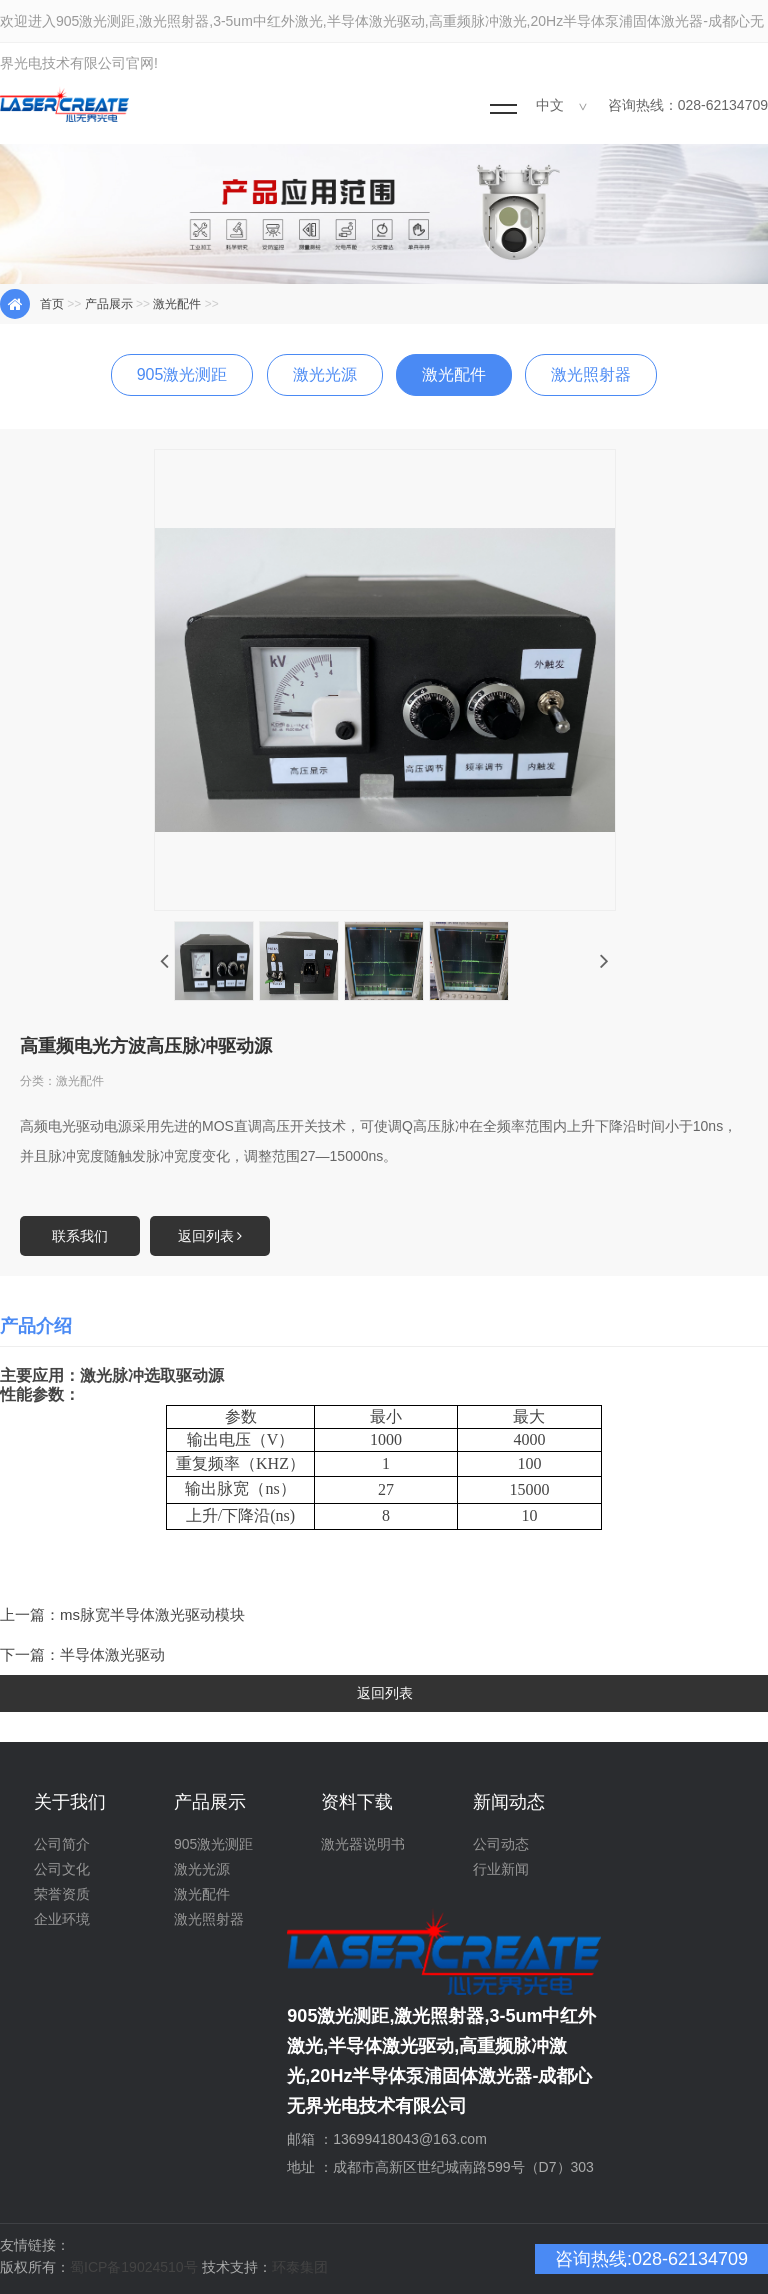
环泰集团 (300, 2267)
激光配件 (177, 304)
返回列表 (210, 1236)
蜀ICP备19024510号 (134, 2267)
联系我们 (80, 1236)
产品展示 (109, 304)
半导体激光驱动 (112, 1654)
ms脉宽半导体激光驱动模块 (152, 1614)
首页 (52, 304)
